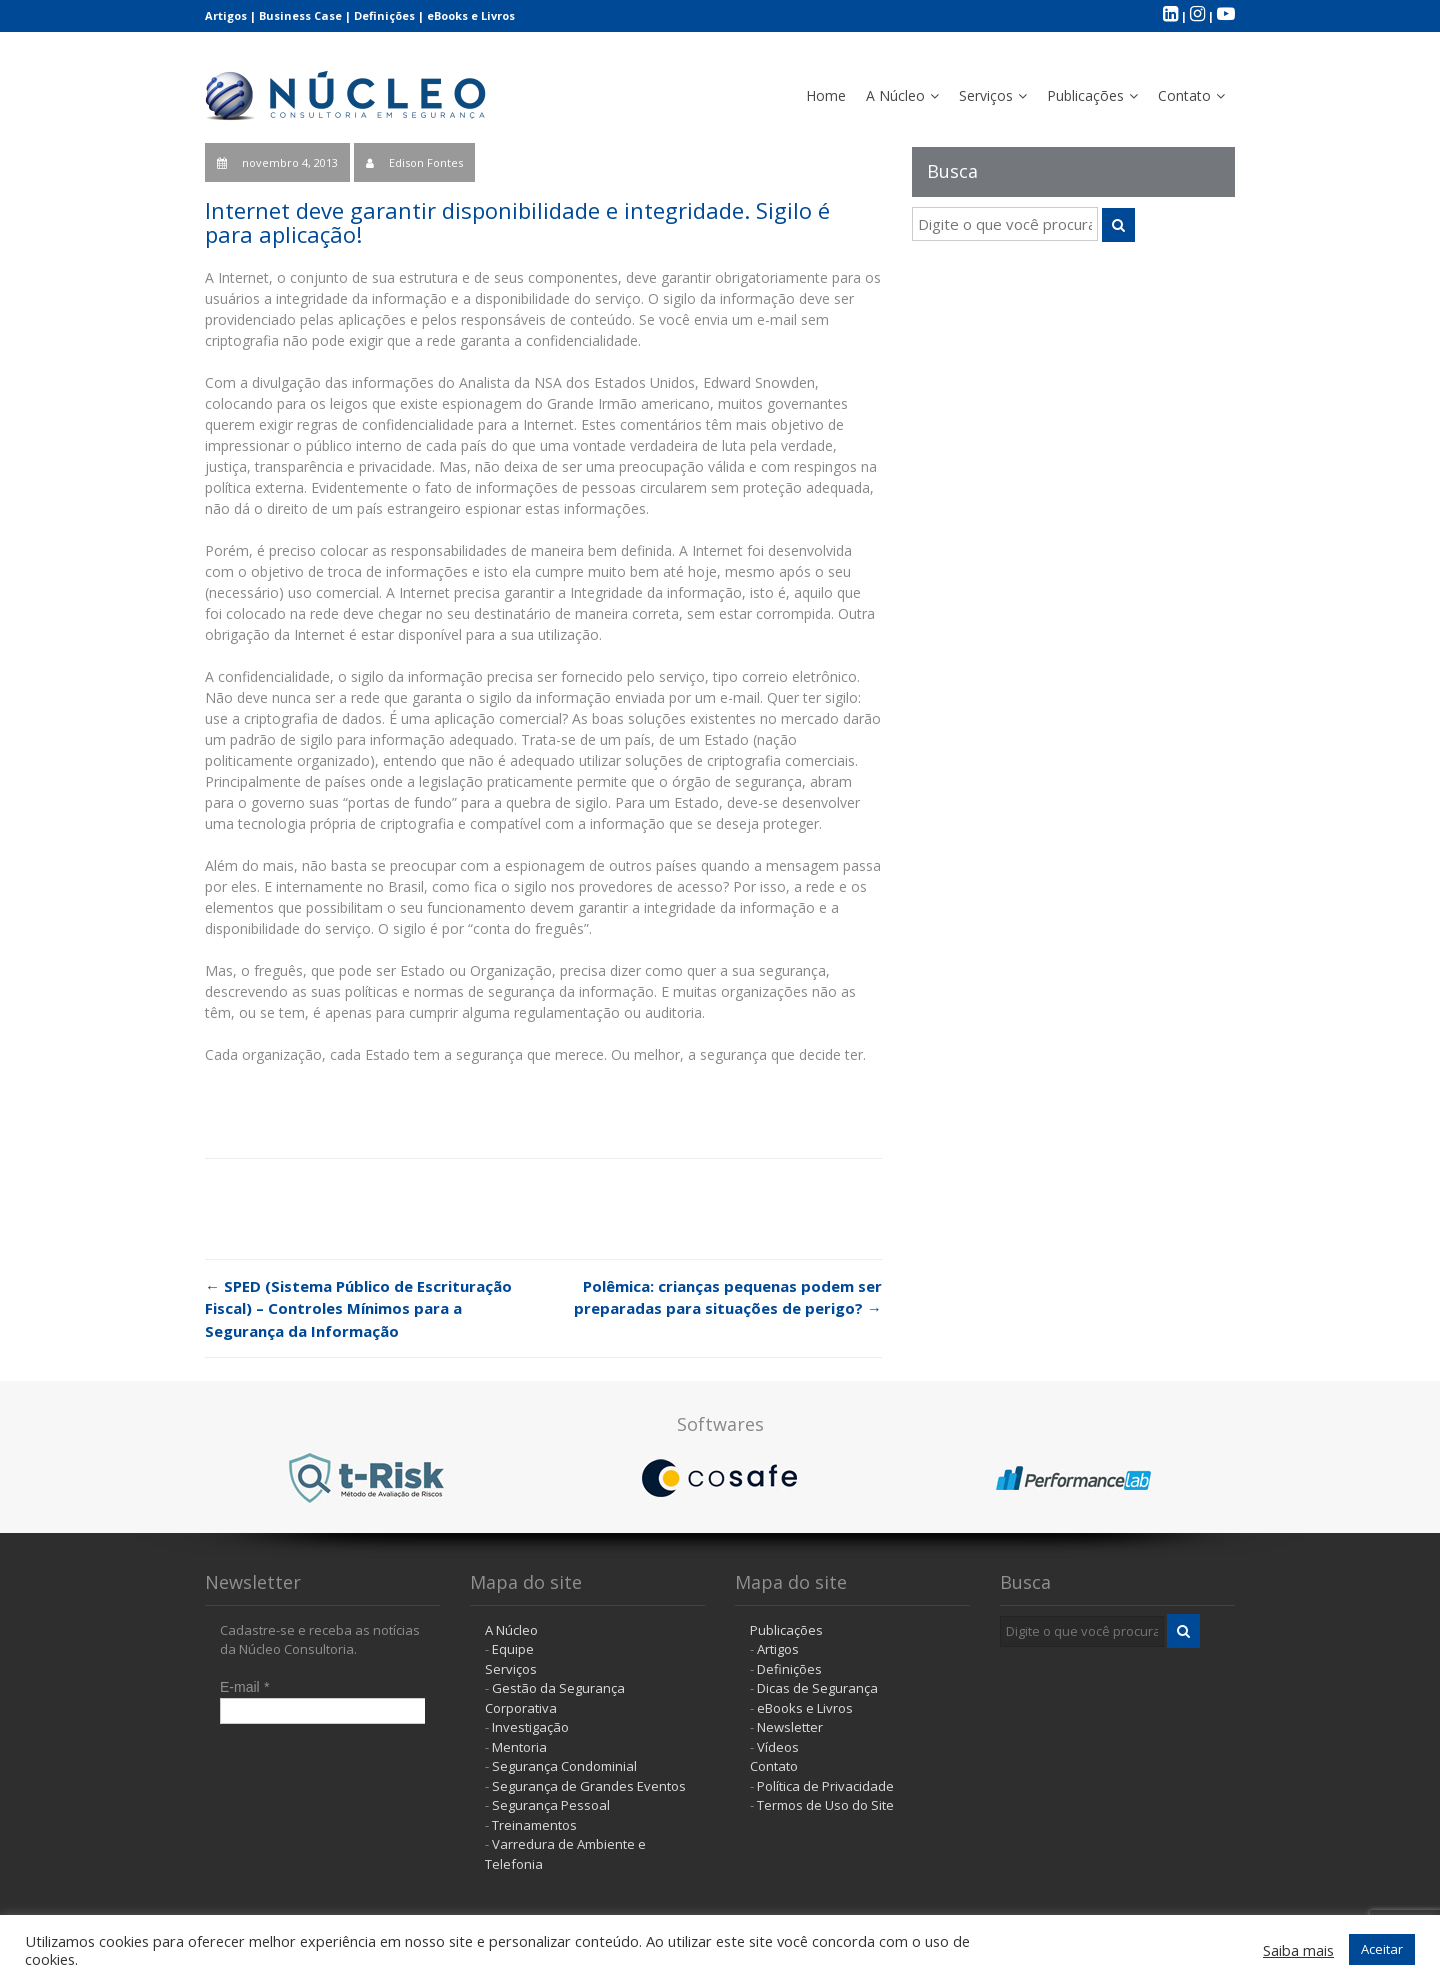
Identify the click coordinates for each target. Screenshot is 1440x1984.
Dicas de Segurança (817, 1688)
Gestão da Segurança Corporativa (555, 1698)
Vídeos (778, 1747)
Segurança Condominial (564, 1766)
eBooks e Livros (471, 15)
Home (826, 95)
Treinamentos (534, 1825)
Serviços (986, 95)
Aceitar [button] (1382, 1949)
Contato (1184, 95)
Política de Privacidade (825, 1786)
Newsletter (790, 1727)
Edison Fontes (426, 162)
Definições (384, 15)
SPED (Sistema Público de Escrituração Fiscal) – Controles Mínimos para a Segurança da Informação (358, 1308)
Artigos (226, 15)
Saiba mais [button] (1298, 1950)
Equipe (513, 1649)
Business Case (300, 15)
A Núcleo (895, 95)
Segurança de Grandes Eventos (589, 1786)
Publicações (1085, 95)
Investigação (530, 1727)
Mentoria (519, 1747)
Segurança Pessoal (551, 1805)
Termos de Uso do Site (825, 1805)
